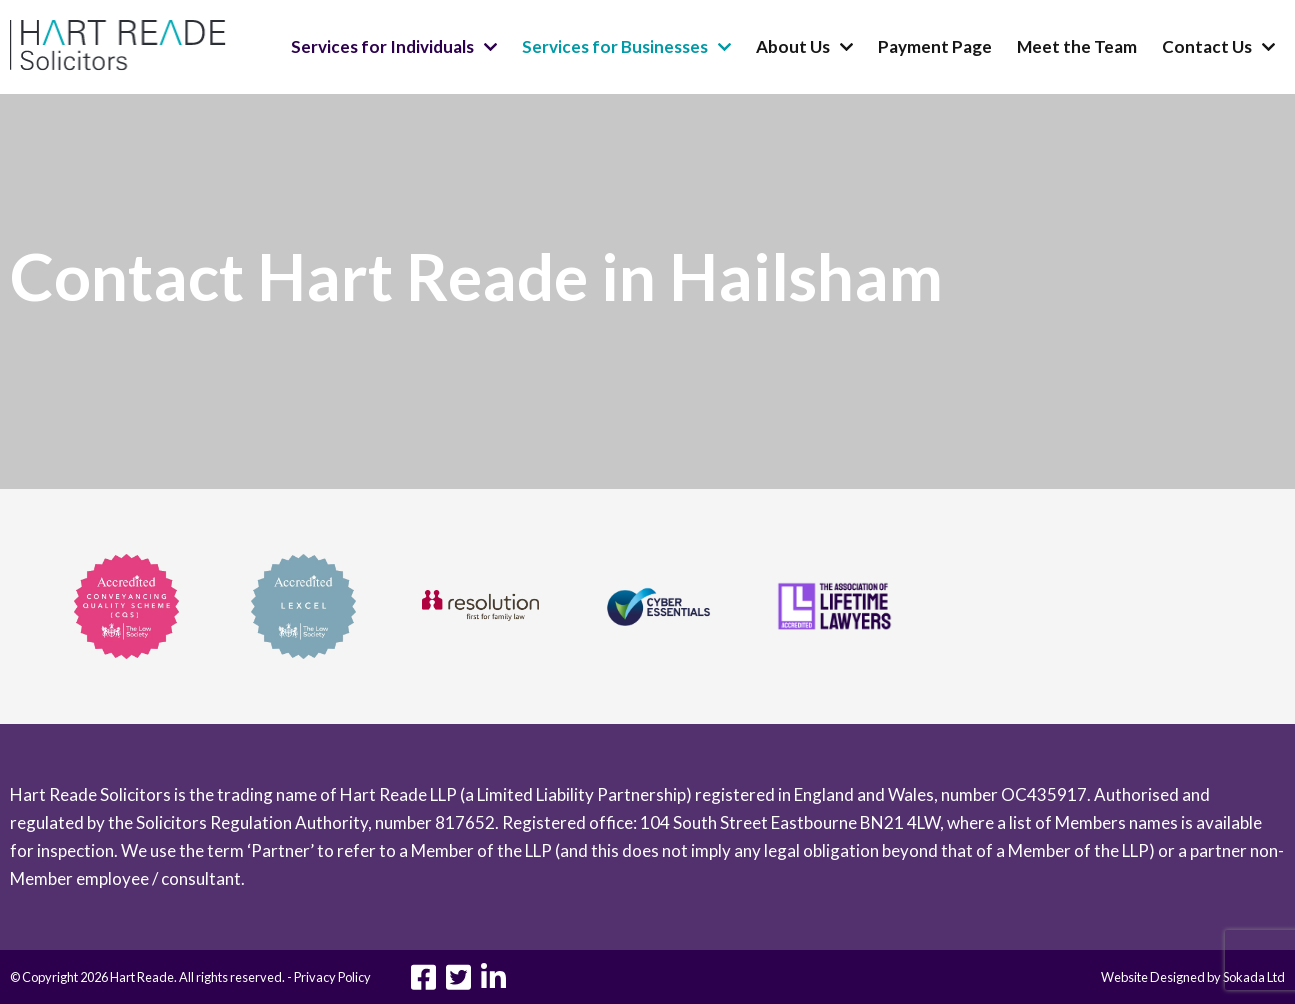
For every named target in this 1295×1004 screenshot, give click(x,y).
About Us (793, 46)
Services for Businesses (615, 46)
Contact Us (1207, 46)
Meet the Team (1077, 46)
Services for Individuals (382, 46)
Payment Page (935, 46)
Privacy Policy (332, 977)
